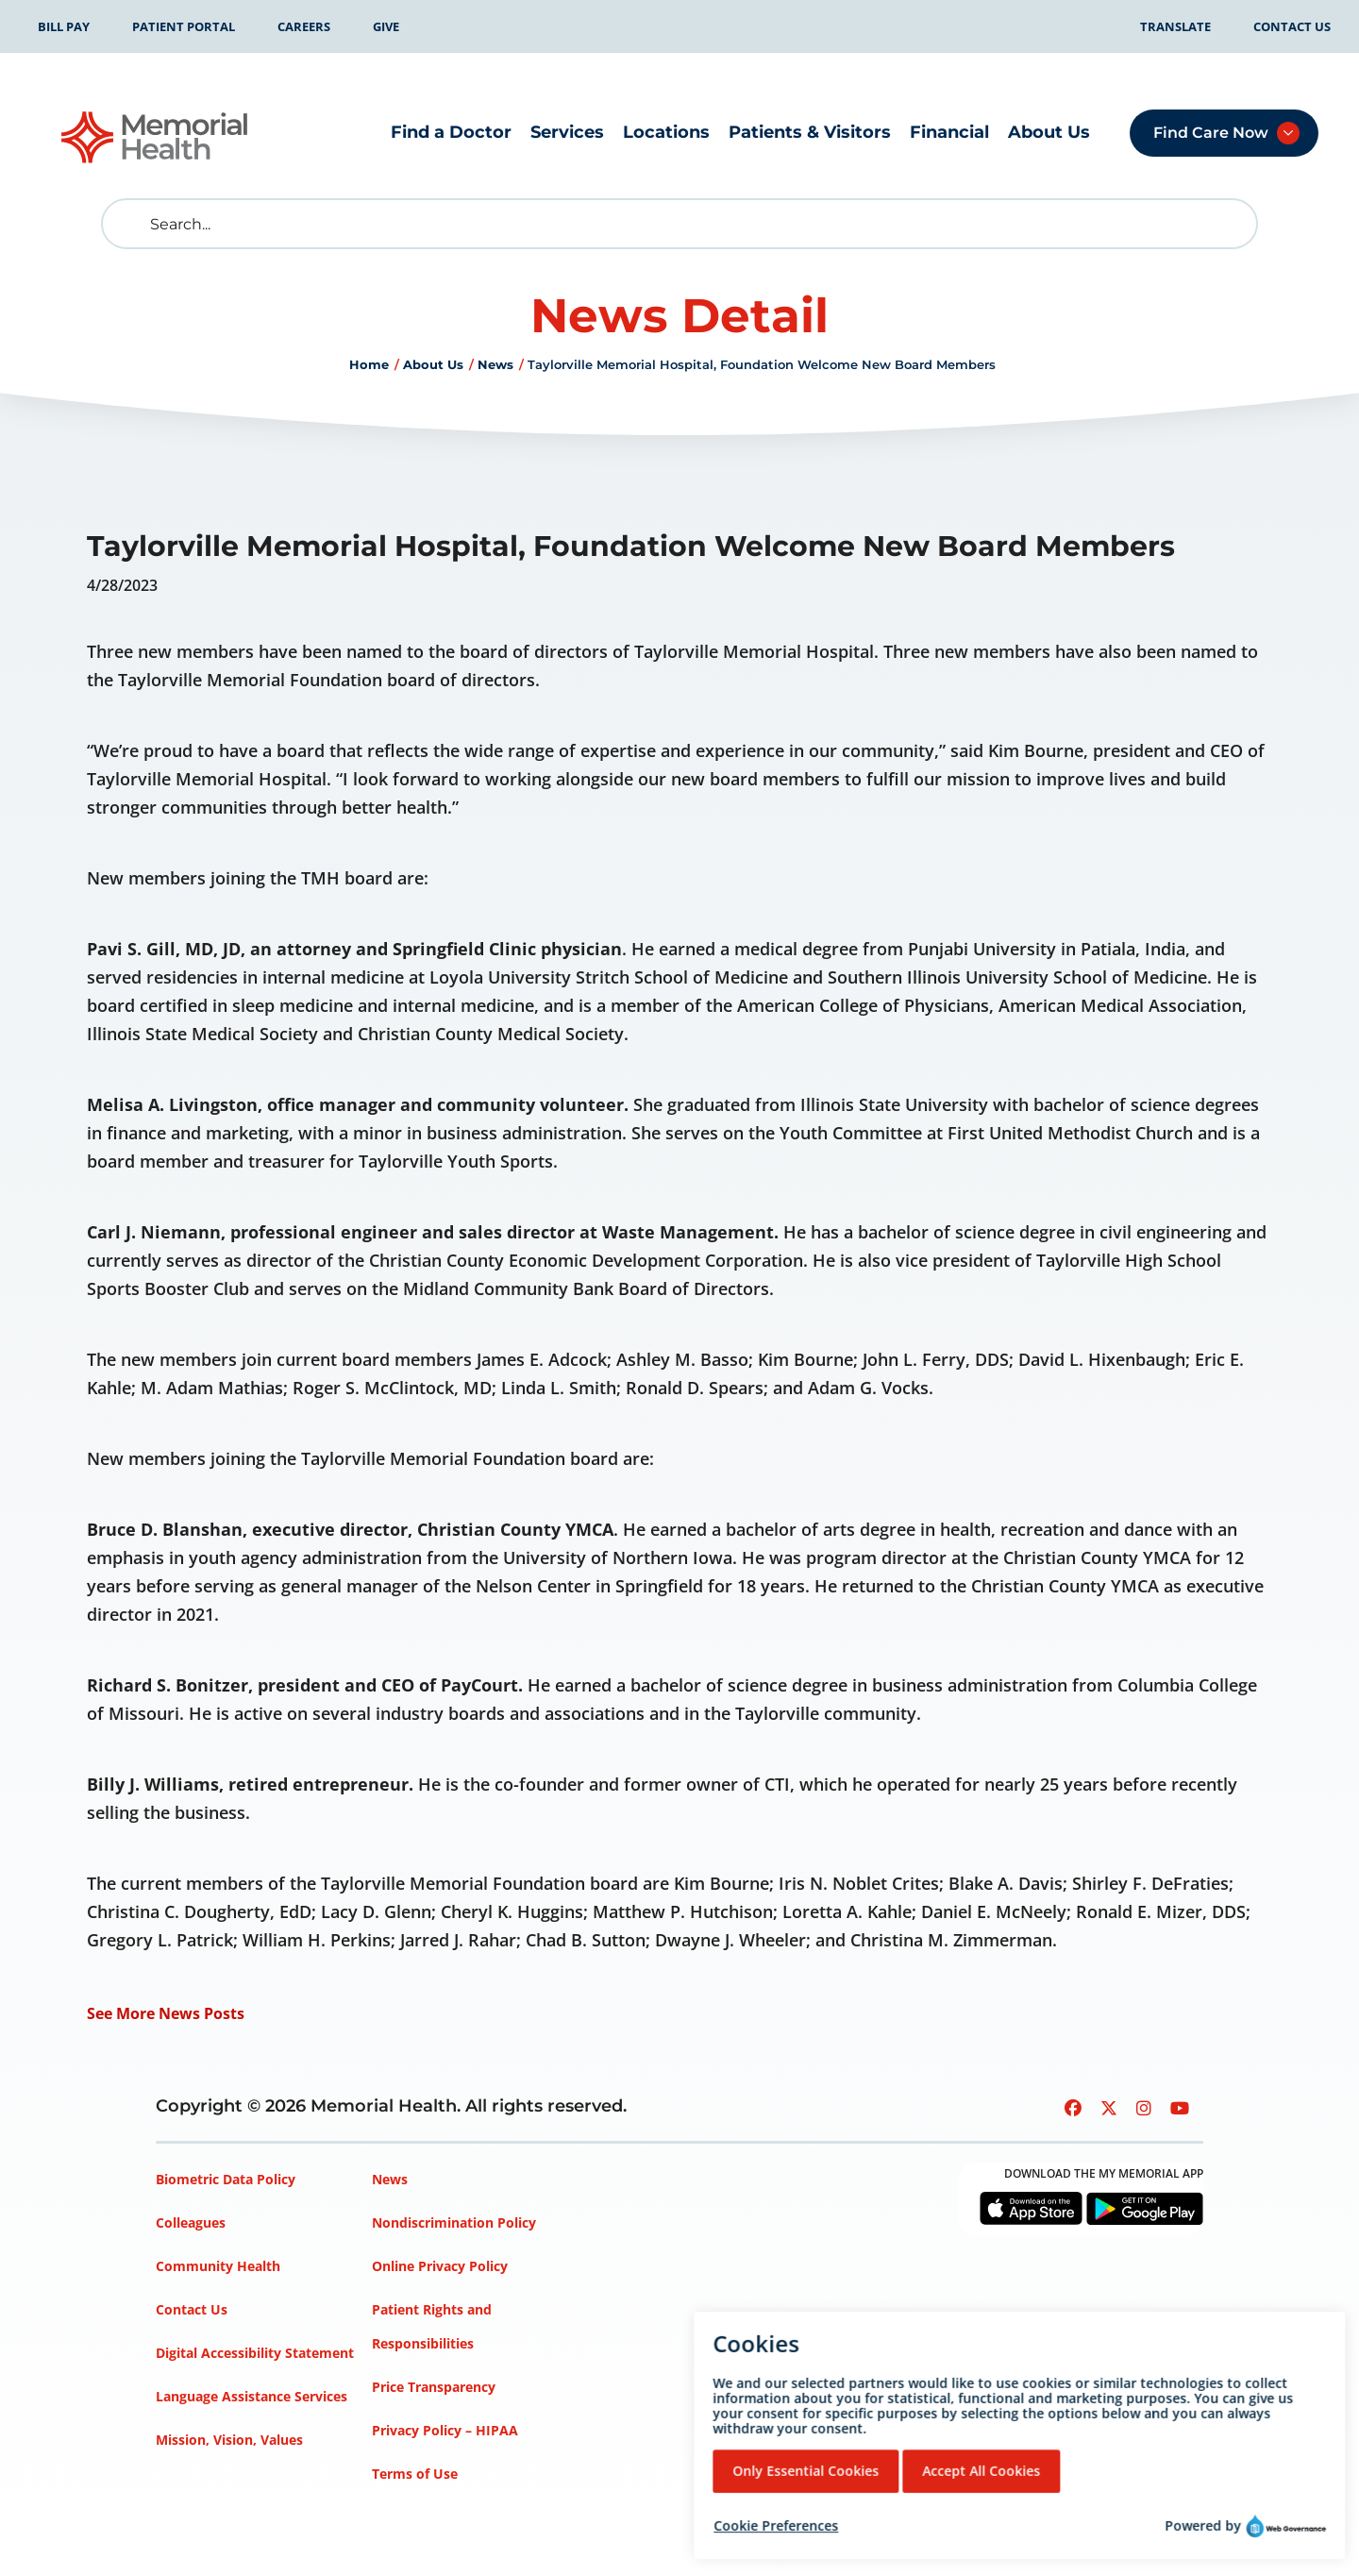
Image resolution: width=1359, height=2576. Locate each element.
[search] (130, 223)
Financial (949, 132)
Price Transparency (433, 2387)
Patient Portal (183, 26)
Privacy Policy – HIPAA (445, 2430)
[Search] (679, 223)
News (495, 364)
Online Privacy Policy (440, 2266)
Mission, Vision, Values (229, 2440)
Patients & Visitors (810, 132)
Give (386, 26)
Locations (666, 132)
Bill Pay (64, 26)
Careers (303, 26)
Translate (1175, 26)
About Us (1049, 132)
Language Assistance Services (251, 2396)
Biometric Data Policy (225, 2179)
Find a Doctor (451, 132)
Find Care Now (1210, 133)
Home (369, 364)
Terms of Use (415, 2474)
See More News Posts (165, 2013)
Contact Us (1292, 26)
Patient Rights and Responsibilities (432, 2326)
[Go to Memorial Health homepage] (156, 137)
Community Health (218, 2266)
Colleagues (191, 2222)
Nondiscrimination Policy (454, 2222)
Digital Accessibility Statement (255, 2353)
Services (567, 132)
